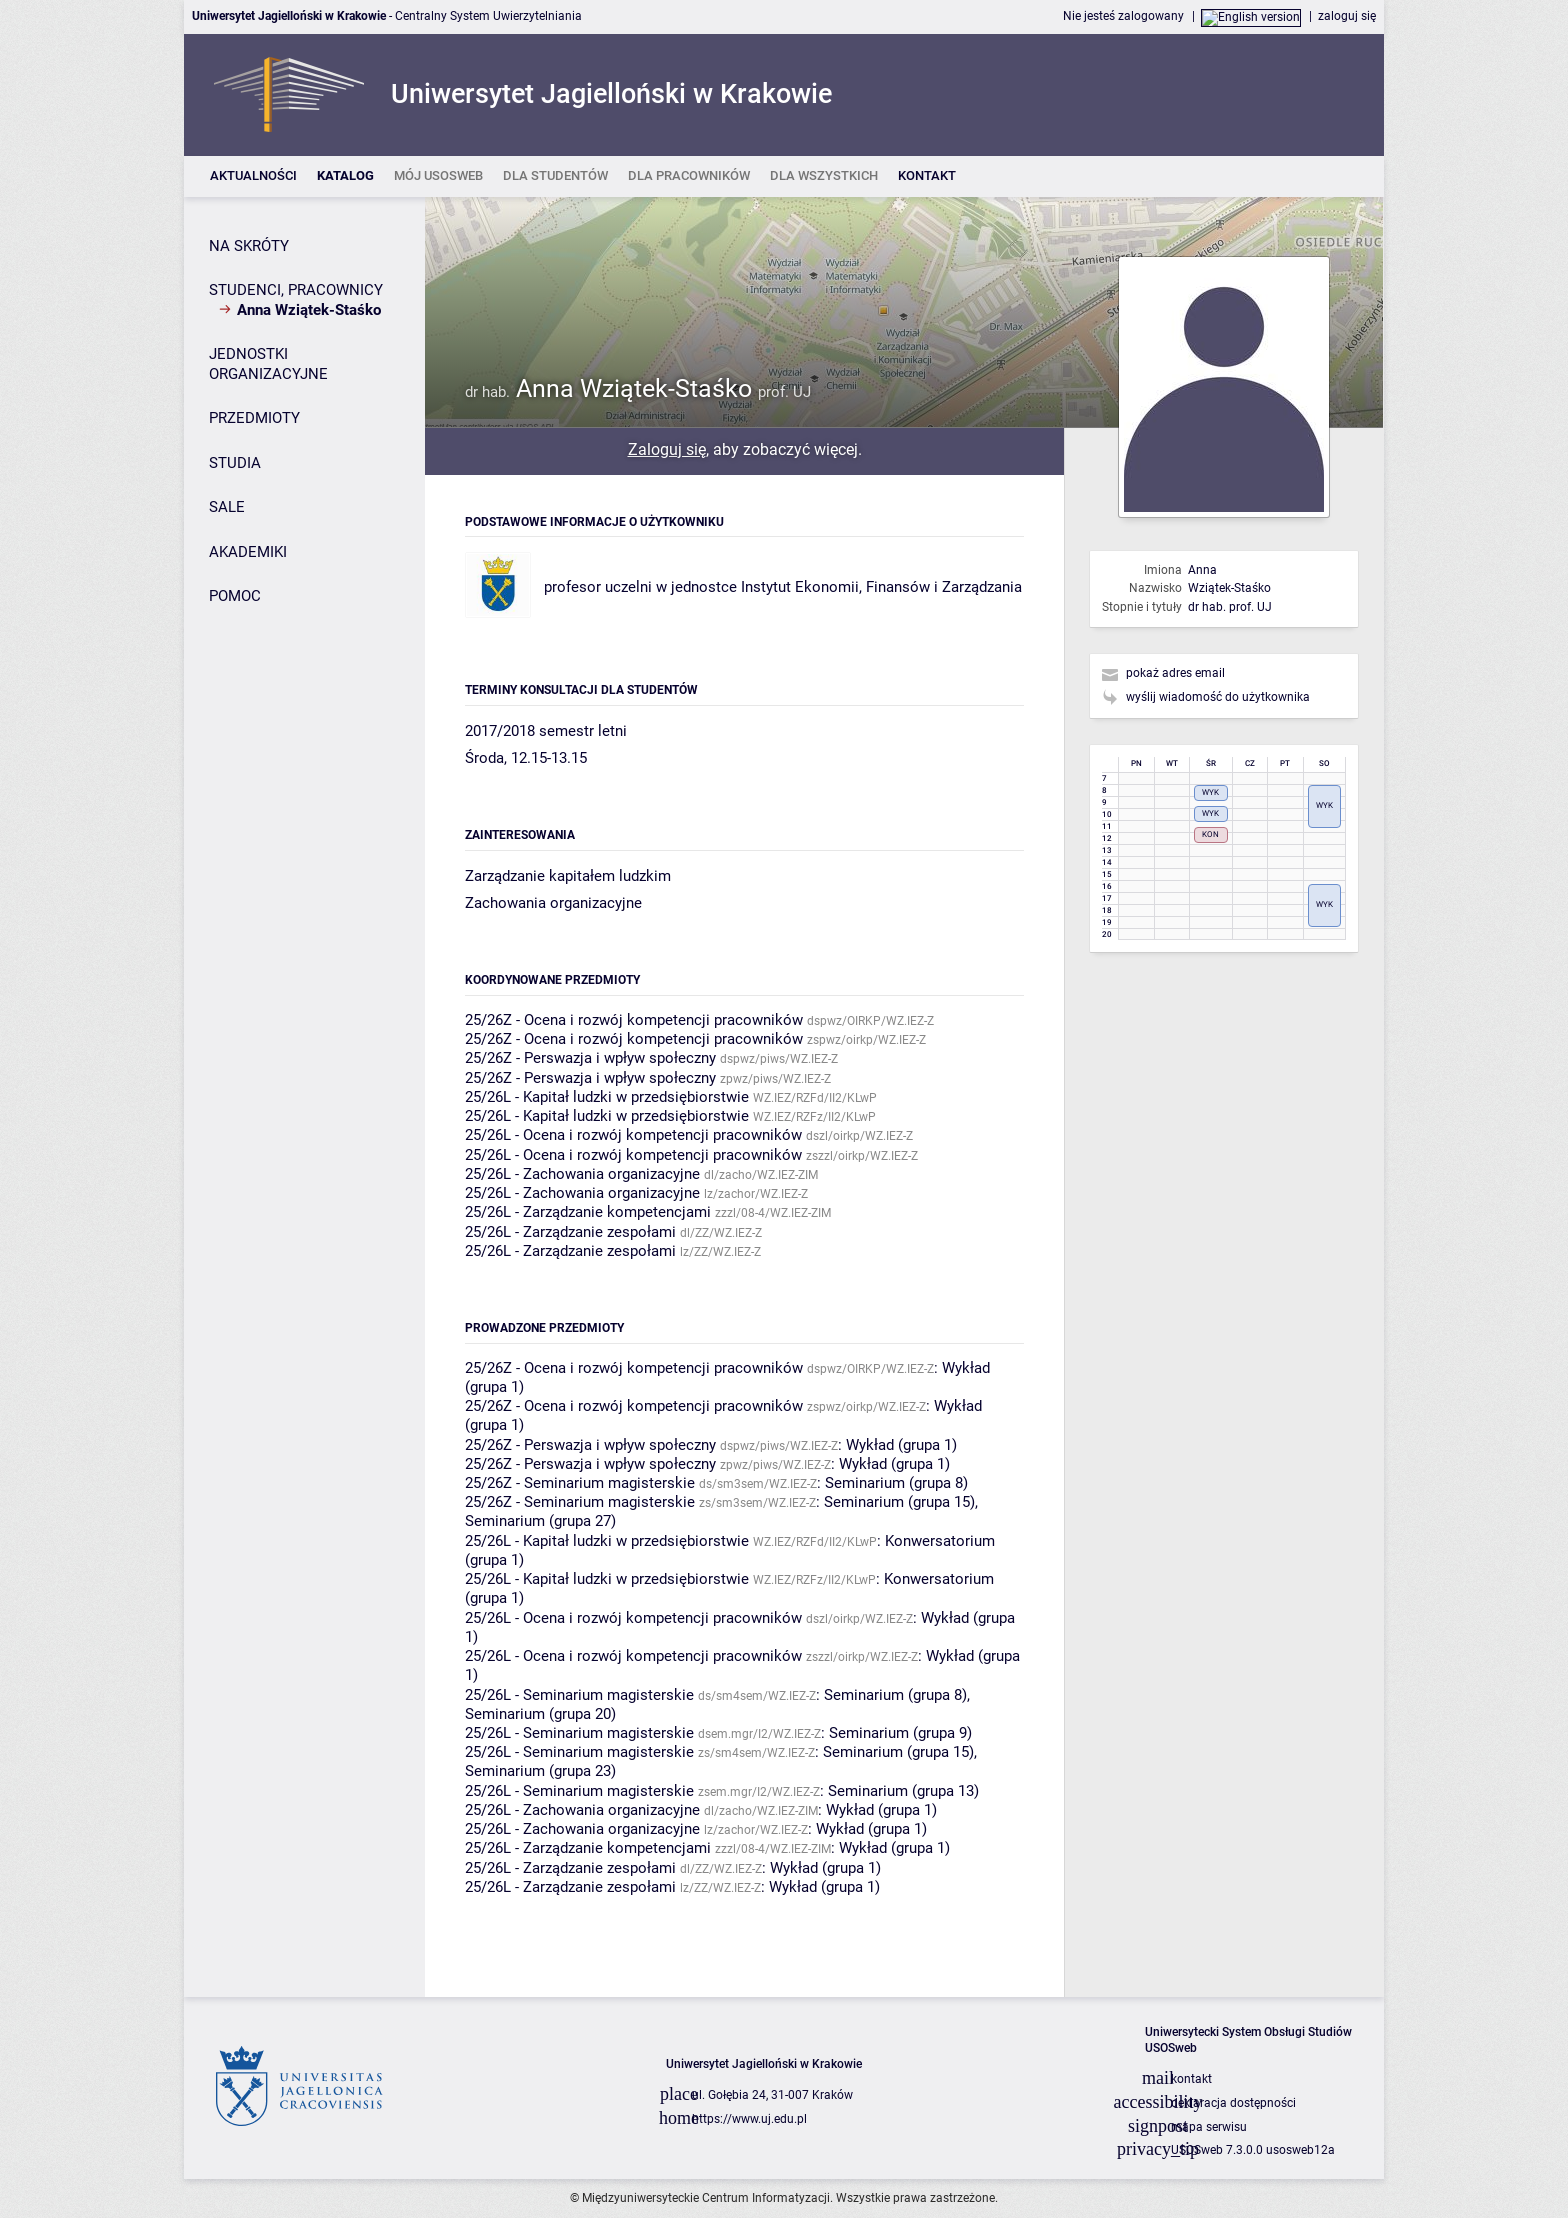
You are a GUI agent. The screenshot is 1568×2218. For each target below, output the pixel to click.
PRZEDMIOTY (254, 418)
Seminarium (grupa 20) (540, 1714)
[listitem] (253, 176)
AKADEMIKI (248, 552)
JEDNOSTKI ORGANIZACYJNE (268, 364)
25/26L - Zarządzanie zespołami (570, 1232)
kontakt (1191, 2079)
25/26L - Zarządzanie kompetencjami (588, 1212)
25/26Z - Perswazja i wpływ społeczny (590, 1058)
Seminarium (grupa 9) (900, 1733)
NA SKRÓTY (249, 246)
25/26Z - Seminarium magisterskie (580, 1483)
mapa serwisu (1209, 2127)
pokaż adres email (1175, 673)
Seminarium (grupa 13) (903, 1791)
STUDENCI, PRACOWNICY (296, 290)
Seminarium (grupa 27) (540, 1521)
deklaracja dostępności (1233, 2103)
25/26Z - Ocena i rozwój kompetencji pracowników (634, 1020)
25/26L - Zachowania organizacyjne (582, 1174)
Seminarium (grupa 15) (899, 1502)
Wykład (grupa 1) (901, 1445)
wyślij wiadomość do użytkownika (1218, 697)
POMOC (235, 596)
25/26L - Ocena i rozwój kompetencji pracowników (633, 1135)
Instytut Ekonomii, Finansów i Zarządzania (881, 587)
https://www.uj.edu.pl (749, 2119)
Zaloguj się (667, 449)
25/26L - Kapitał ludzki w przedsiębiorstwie (607, 1097)
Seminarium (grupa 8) (896, 1483)
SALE (227, 507)
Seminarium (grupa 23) (540, 1771)
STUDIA (235, 463)
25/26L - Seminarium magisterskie (579, 1695)
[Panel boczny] (304, 1097)
